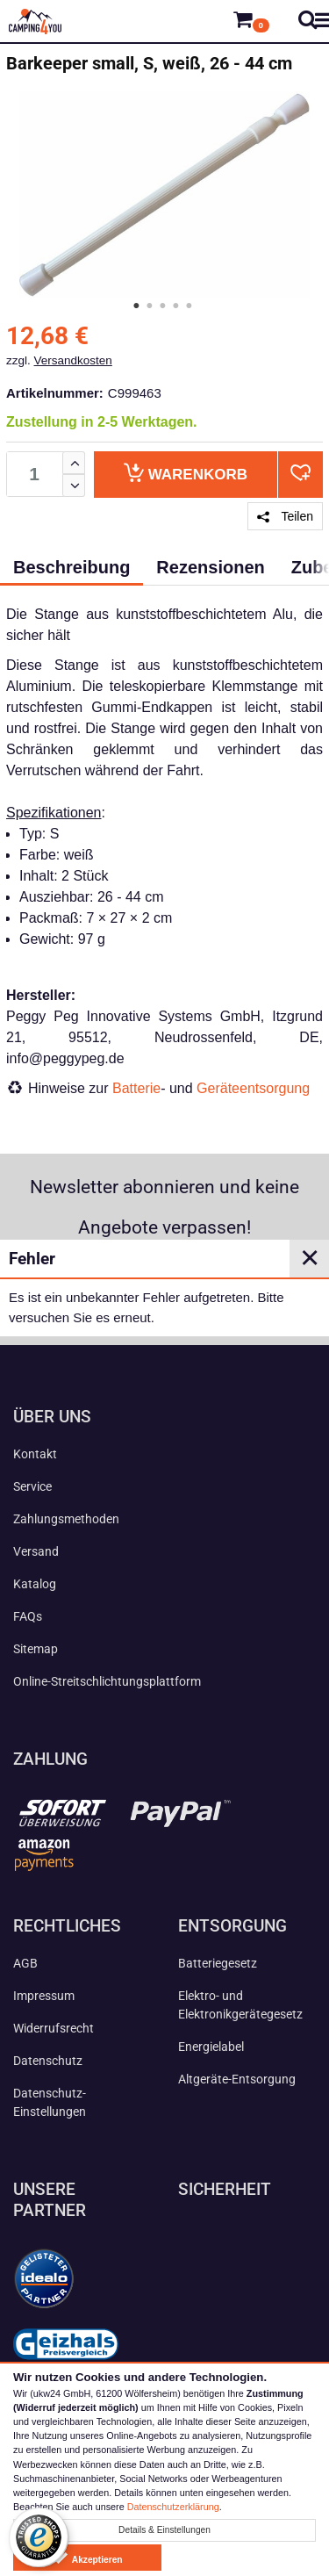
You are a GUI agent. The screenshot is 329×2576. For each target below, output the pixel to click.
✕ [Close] (309, 1258)
